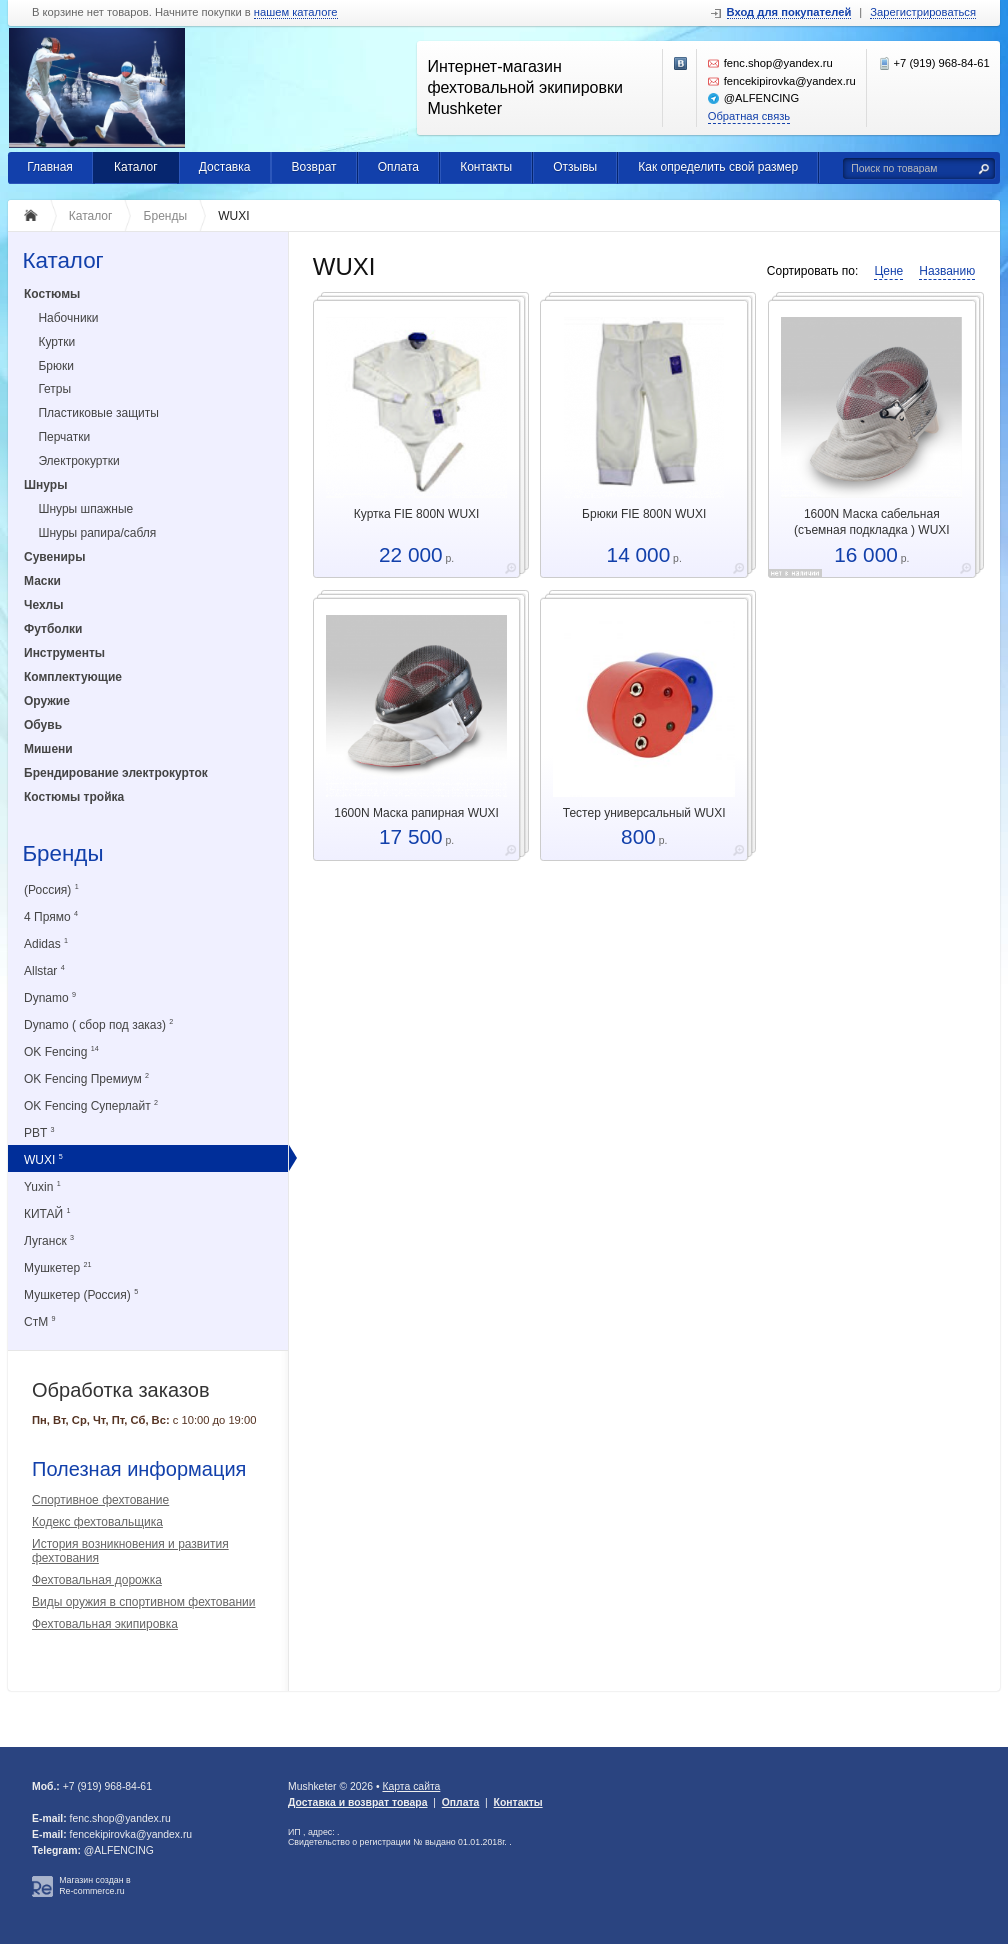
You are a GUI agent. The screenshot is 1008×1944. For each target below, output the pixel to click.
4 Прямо (51, 916)
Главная (50, 167)
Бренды (62, 854)
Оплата (398, 167)
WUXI (43, 1159)
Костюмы (52, 294)
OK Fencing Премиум (86, 1078)
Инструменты (64, 653)
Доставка (225, 167)
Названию (947, 271)
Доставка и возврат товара (357, 1802)
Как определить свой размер (718, 167)
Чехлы (44, 605)
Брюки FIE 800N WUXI (644, 514)
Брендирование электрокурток (116, 773)
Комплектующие (73, 677)
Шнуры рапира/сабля (97, 533)
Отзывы (575, 167)
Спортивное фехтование (100, 1500)
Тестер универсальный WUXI (644, 813)
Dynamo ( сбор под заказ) (98, 1024)
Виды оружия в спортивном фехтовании (143, 1602)
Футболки (53, 629)
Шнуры (45, 485)
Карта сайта (411, 1786)
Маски (42, 581)
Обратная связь (749, 116)
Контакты (486, 167)
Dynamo (50, 997)
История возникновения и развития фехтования (130, 1551)
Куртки (56, 342)
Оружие (47, 701)
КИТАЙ (47, 1213)
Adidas (46, 943)
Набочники (68, 318)
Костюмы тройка (74, 797)
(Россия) (51, 889)
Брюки (56, 366)
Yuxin (42, 1186)
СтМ (40, 1321)
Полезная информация (139, 1469)
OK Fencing (61, 1051)
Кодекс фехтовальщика (97, 1522)
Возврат (314, 167)
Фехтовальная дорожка (97, 1580)
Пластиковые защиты (98, 413)
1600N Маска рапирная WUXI (416, 813)
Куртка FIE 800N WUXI (417, 514)
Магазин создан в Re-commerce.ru (95, 1885)
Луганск (49, 1240)
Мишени (48, 749)
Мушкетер (57, 1267)
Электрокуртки (78, 461)
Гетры (54, 389)
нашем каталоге (296, 12)
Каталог (136, 167)
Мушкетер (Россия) (81, 1294)
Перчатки (64, 437)
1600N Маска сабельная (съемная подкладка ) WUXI (872, 522)
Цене (888, 271)
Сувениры (54, 557)
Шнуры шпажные (85, 509)
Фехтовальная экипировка (105, 1624)
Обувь (43, 725)
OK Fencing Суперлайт (91, 1105)
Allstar (44, 970)
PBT (39, 1132)
